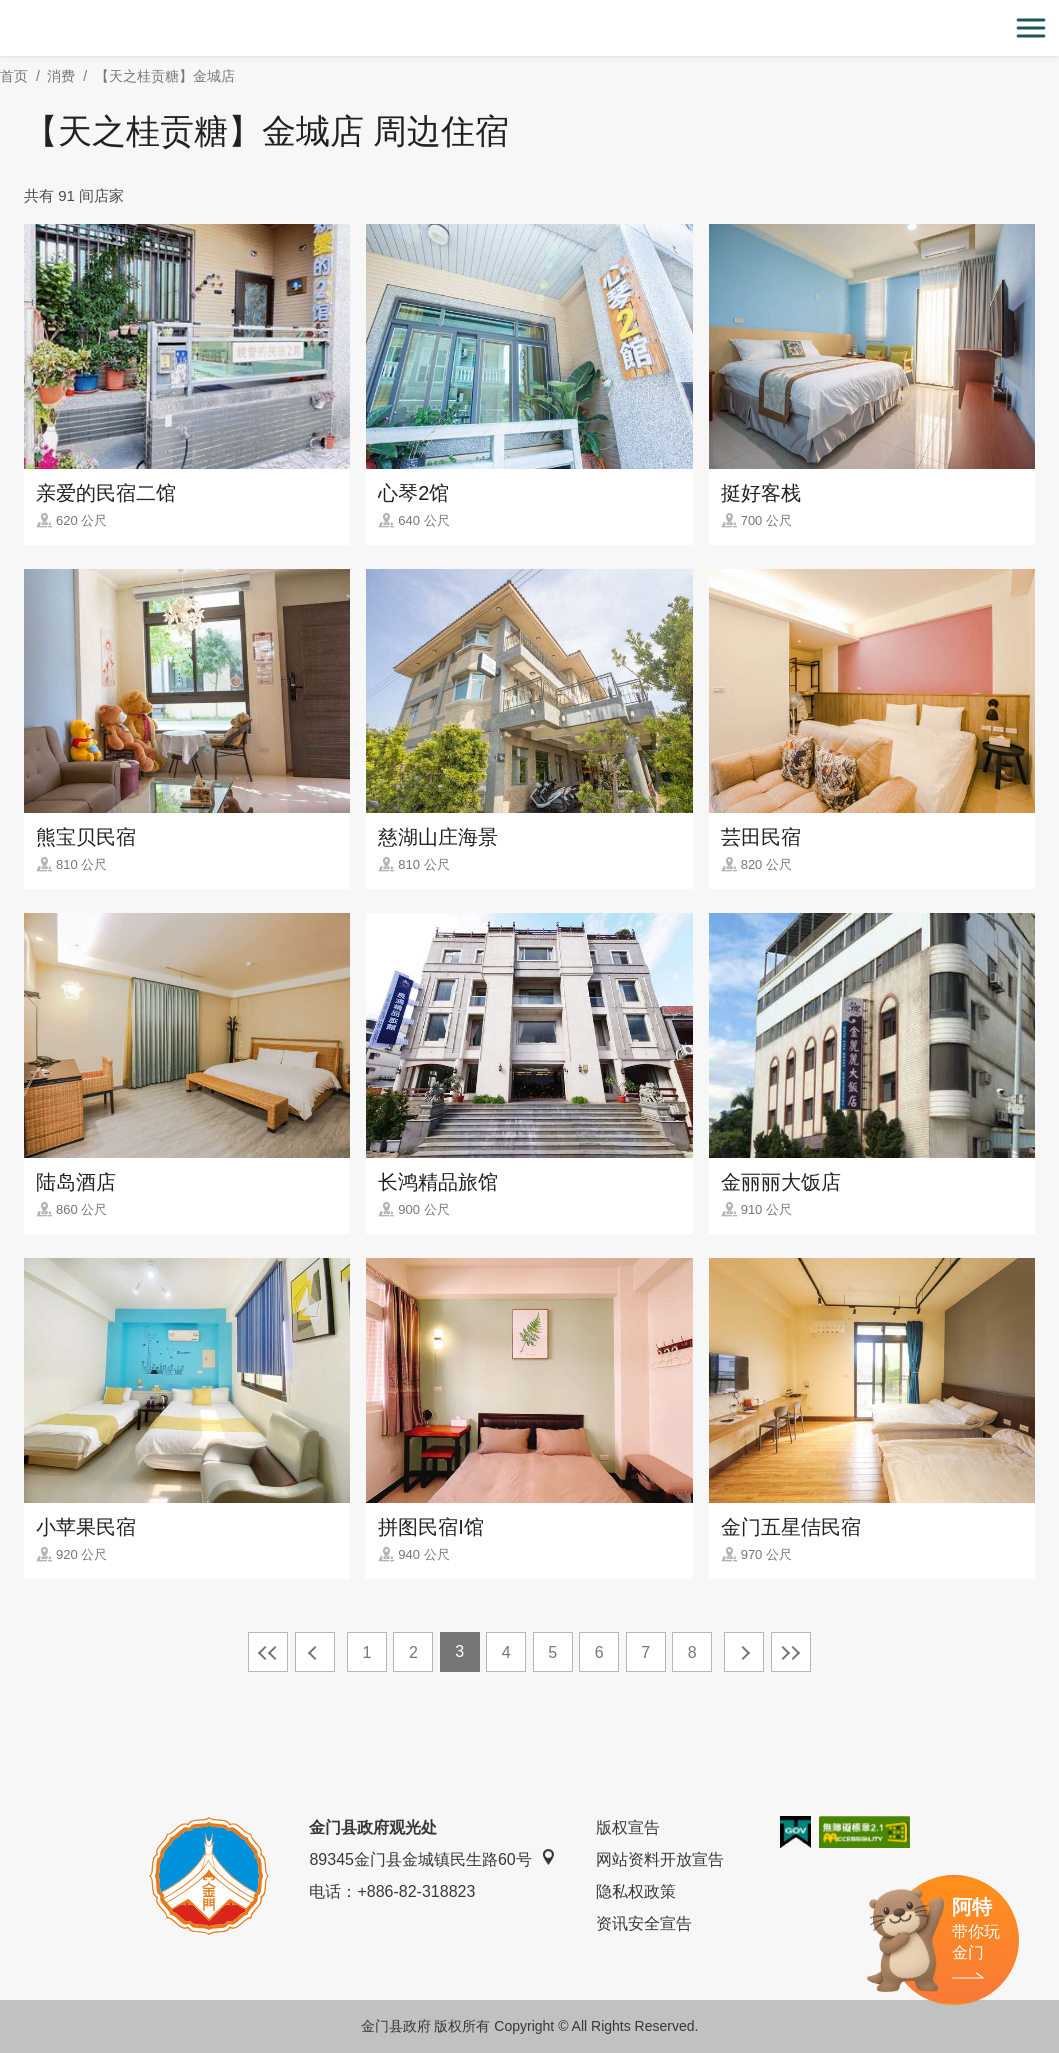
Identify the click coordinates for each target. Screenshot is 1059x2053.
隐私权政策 (636, 1891)
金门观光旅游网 (530, 28)
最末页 (791, 1652)
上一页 (315, 1652)
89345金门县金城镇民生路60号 (432, 1858)
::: (6, 11)
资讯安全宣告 (644, 1923)
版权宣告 (628, 1827)
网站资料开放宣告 (660, 1859)
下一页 (744, 1652)
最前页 (268, 1652)
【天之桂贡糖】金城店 (165, 76)
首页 (14, 76)
